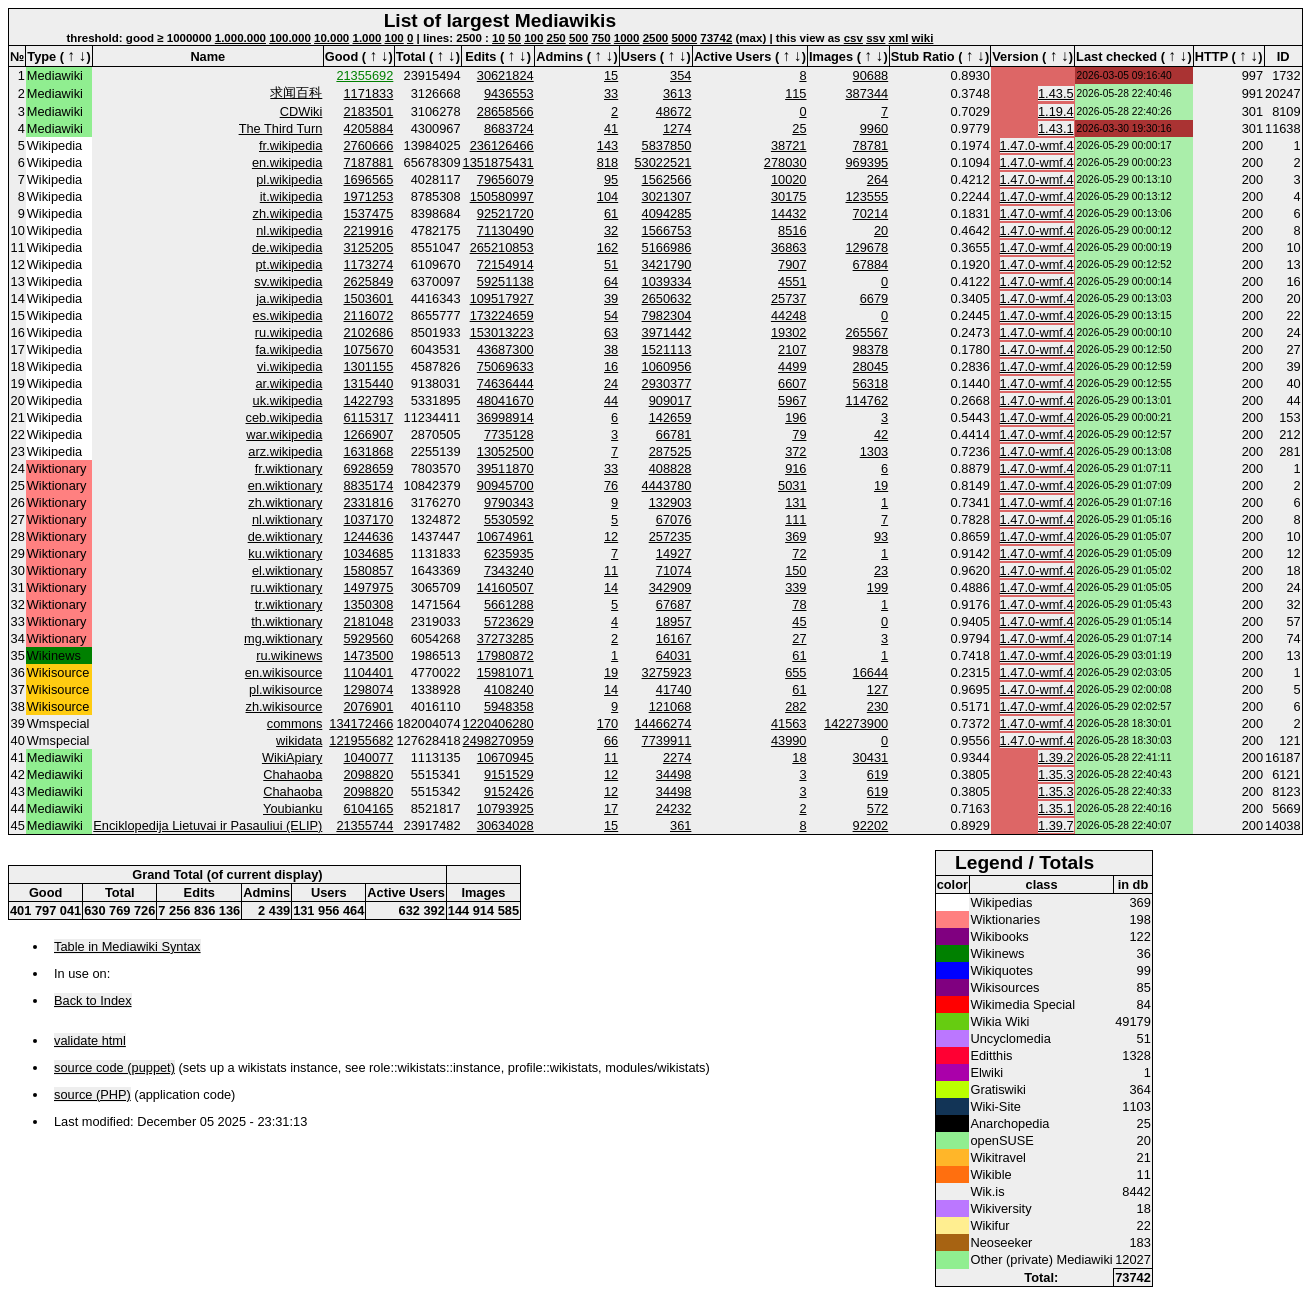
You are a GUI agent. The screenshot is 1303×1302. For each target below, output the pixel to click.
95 (611, 179)
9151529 (509, 774)
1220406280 (498, 723)
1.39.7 (1056, 825)
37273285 (505, 638)
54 (611, 315)
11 (611, 570)
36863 (789, 247)
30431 (871, 757)
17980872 (505, 655)
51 (611, 264)
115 (795, 93)
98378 (871, 349)
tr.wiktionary (289, 604)
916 (795, 468)
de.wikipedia (287, 247)
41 (611, 128)
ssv (875, 38)
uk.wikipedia (288, 400)
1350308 (369, 604)
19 (881, 485)
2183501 (369, 111)
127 (877, 689)
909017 (670, 400)
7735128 (509, 434)
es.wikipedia (288, 315)
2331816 (369, 502)
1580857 (369, 570)
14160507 (505, 587)
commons (294, 723)
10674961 (505, 536)
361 (680, 825)
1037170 (369, 519)
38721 (789, 145)
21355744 (364, 825)
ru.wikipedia (289, 332)
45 (799, 621)
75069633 (505, 366)
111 (795, 519)
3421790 (667, 264)
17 (611, 808)
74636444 (505, 383)
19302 (789, 332)
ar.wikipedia (288, 383)
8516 (792, 230)
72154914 (505, 264)
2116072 (369, 315)
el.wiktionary (287, 570)
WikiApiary (292, 757)
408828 (670, 468)
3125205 (369, 247)
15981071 (505, 672)
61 (611, 213)
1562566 (667, 179)
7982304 (667, 315)
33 (611, 93)
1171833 (369, 93)
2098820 (369, 774)
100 (394, 38)
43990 (789, 740)
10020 (789, 179)
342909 (670, 587)
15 (611, 75)
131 (795, 502)
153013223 (502, 332)
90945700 (505, 485)
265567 (866, 332)
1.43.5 (1056, 93)
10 (498, 38)
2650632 (667, 298)
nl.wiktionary (287, 519)
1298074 (369, 689)
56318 (871, 383)
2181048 (369, 621)
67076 (674, 519)
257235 (670, 536)
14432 (789, 213)
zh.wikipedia (288, 213)
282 (795, 706)
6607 (792, 383)
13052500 (505, 451)
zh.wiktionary (285, 502)
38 (611, 349)
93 (881, 536)
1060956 (667, 366)
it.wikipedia (291, 196)
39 (611, 298)
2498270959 (498, 740)
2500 (656, 38)
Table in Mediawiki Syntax (127, 946)
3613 (677, 93)
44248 (789, 315)
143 (607, 145)
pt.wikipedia (288, 264)
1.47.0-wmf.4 (1037, 145)
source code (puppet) (114, 1067)
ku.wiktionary (285, 553)
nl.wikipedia (289, 230)
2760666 (369, 145)
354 (680, 75)
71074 (674, 570)
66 (611, 740)
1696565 (369, 179)
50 (514, 38)
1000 (627, 38)
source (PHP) (92, 1094)
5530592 (509, 519)
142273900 (856, 723)
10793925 (505, 808)
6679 (874, 298)
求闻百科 (296, 92)
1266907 (369, 434)
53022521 (662, 162)
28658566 (505, 111)
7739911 (667, 740)
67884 (871, 264)
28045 (871, 366)
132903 (670, 502)
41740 (674, 689)
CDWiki (301, 111)
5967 (792, 400)
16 (611, 366)
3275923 (667, 672)
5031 (792, 485)
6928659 (369, 468)
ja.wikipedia (289, 298)
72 (799, 553)
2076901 (369, 706)
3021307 (667, 196)
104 (607, 196)
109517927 (502, 298)
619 (877, 774)
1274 (677, 128)
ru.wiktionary (287, 587)
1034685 (369, 553)
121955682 (361, 740)
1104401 (369, 672)
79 (799, 434)
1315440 (369, 383)
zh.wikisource (284, 706)
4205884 (369, 128)
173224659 (502, 315)
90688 (871, 75)
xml (899, 38)
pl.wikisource (285, 689)
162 (607, 247)
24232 (674, 808)
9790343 (509, 502)
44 (611, 400)
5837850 (667, 145)
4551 (792, 281)
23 (881, 570)
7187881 (369, 162)
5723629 (509, 621)
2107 (792, 349)
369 (795, 536)
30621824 (505, 75)
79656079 (505, 179)
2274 (677, 757)
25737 (789, 298)
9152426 (509, 791)
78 (799, 604)
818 (607, 162)
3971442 (667, 332)
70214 (871, 213)
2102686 (369, 332)
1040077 (369, 757)
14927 (674, 553)
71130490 (505, 230)
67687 (674, 604)
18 (799, 757)
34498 (674, 774)
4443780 (667, 485)
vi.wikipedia (289, 366)
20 (881, 230)
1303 (874, 451)
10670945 (505, 757)
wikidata (299, 740)
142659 (670, 417)
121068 (670, 706)
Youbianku (292, 808)
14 (611, 587)
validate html (90, 1040)
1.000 (366, 38)
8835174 (369, 485)
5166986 (667, 247)
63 (611, 332)
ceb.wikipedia (284, 417)
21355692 (364, 75)
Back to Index (93, 1000)
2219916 (369, 230)
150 (795, 570)
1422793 (369, 400)
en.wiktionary (285, 485)
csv (853, 38)
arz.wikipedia (285, 451)
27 (799, 638)
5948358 (509, 706)
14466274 (662, 723)
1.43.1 (1056, 128)
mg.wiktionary (283, 638)
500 (578, 38)
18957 (674, 621)
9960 (874, 128)
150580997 (502, 196)
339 (795, 587)
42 (881, 434)
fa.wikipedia (288, 349)
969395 (866, 162)
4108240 (509, 689)
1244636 (369, 536)
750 (600, 38)
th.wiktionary (286, 621)
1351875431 (498, 162)
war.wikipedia (284, 434)
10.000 (331, 38)
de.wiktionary (285, 536)
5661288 (509, 604)
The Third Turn (281, 128)
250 (556, 38)
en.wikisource (284, 672)
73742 (716, 38)
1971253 (369, 196)
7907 (792, 264)
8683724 (509, 128)
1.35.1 (1056, 808)
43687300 (505, 349)
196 (795, 417)
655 (795, 672)
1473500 (369, 655)
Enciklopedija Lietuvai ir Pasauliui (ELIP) (207, 825)
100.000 (290, 38)
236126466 (502, 145)
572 (877, 808)
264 (877, 179)
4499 (792, 366)
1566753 (667, 230)
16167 (674, 638)
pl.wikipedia (289, 179)
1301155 (369, 366)
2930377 (667, 383)
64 (611, 281)
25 (799, 128)
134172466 (361, 723)
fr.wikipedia (290, 145)
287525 (670, 451)
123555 (866, 196)
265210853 (502, 247)
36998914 (505, 417)
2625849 (369, 281)
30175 (789, 196)
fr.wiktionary (289, 468)
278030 (785, 162)
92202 (871, 825)
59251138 (505, 281)
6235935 (509, 553)
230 (877, 706)
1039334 (667, 281)
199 (877, 587)
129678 (866, 247)
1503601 (369, 298)
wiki (923, 38)
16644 (871, 672)
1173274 (369, 264)
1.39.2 (1056, 757)
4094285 (667, 213)
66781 (674, 434)
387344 (866, 93)
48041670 (505, 400)
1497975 (369, 587)
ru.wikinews (289, 655)
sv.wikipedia (288, 281)
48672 (674, 111)
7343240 (509, 570)
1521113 (667, 349)
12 (611, 536)
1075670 (369, 349)
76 (611, 485)
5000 (684, 38)
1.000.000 (240, 38)
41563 (789, 723)
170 (607, 723)
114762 (866, 400)
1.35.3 (1056, 774)
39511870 (505, 468)
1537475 (369, 213)
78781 (871, 145)
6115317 (369, 417)
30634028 (505, 825)
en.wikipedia (287, 162)
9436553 (509, 93)
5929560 (369, 638)
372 (795, 451)
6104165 (369, 808)
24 (611, 383)
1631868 (369, 451)
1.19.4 (1056, 111)
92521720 (505, 213)
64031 (674, 655)
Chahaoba (292, 774)
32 (611, 230)
